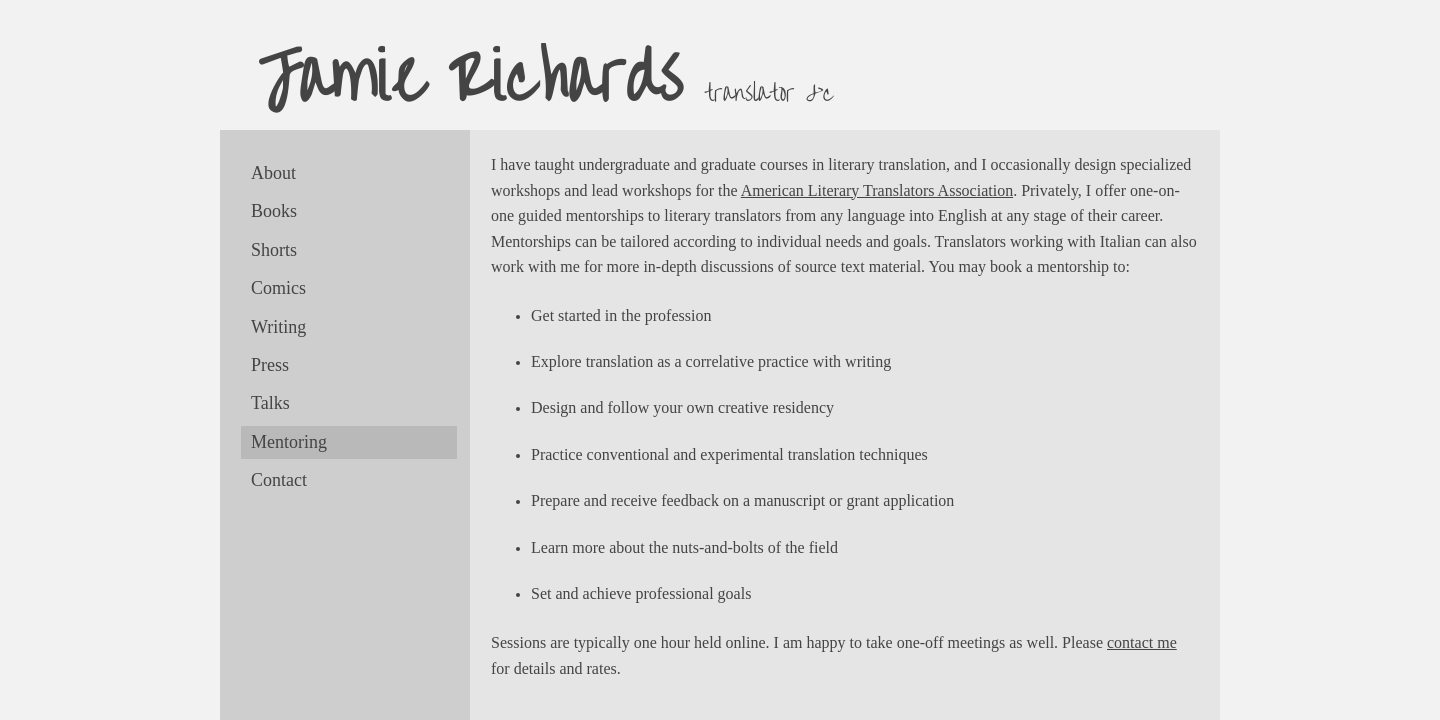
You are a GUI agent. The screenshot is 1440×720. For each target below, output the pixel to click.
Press (270, 365)
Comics (278, 288)
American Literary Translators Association (877, 190)
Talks (270, 403)
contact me (1142, 642)
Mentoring (289, 442)
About (273, 173)
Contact (279, 480)
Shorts (274, 250)
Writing (278, 327)
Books (274, 211)
